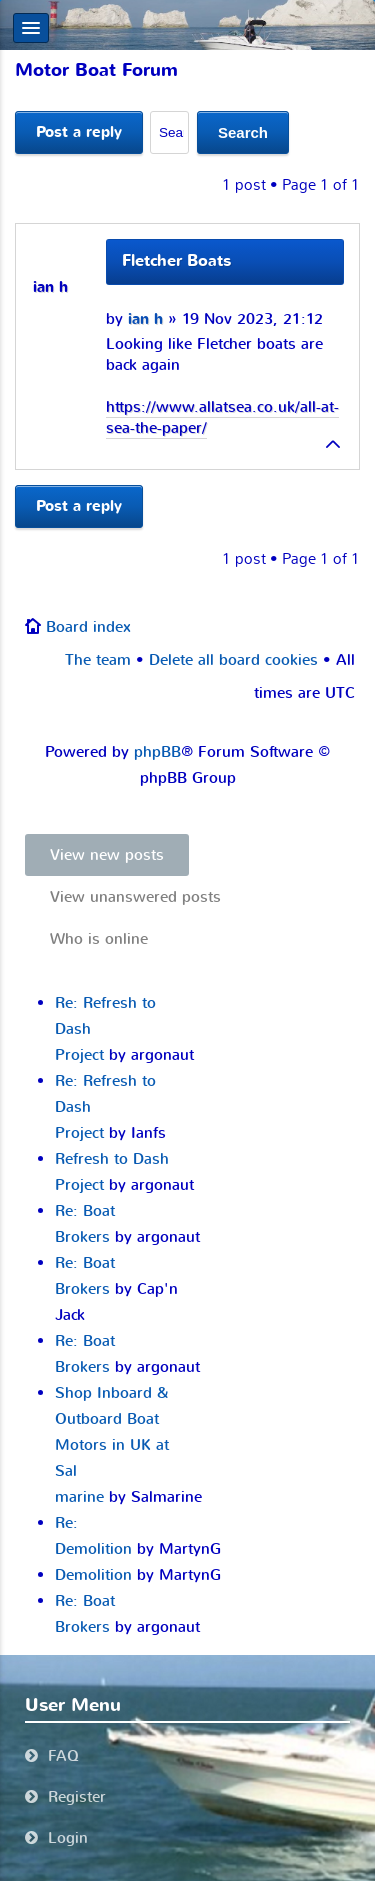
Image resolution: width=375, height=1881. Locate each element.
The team (98, 660)
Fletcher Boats (176, 261)
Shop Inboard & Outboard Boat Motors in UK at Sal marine (112, 1445)
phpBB (157, 752)
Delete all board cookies (233, 660)
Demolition (93, 1575)
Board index (88, 627)
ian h (145, 319)
